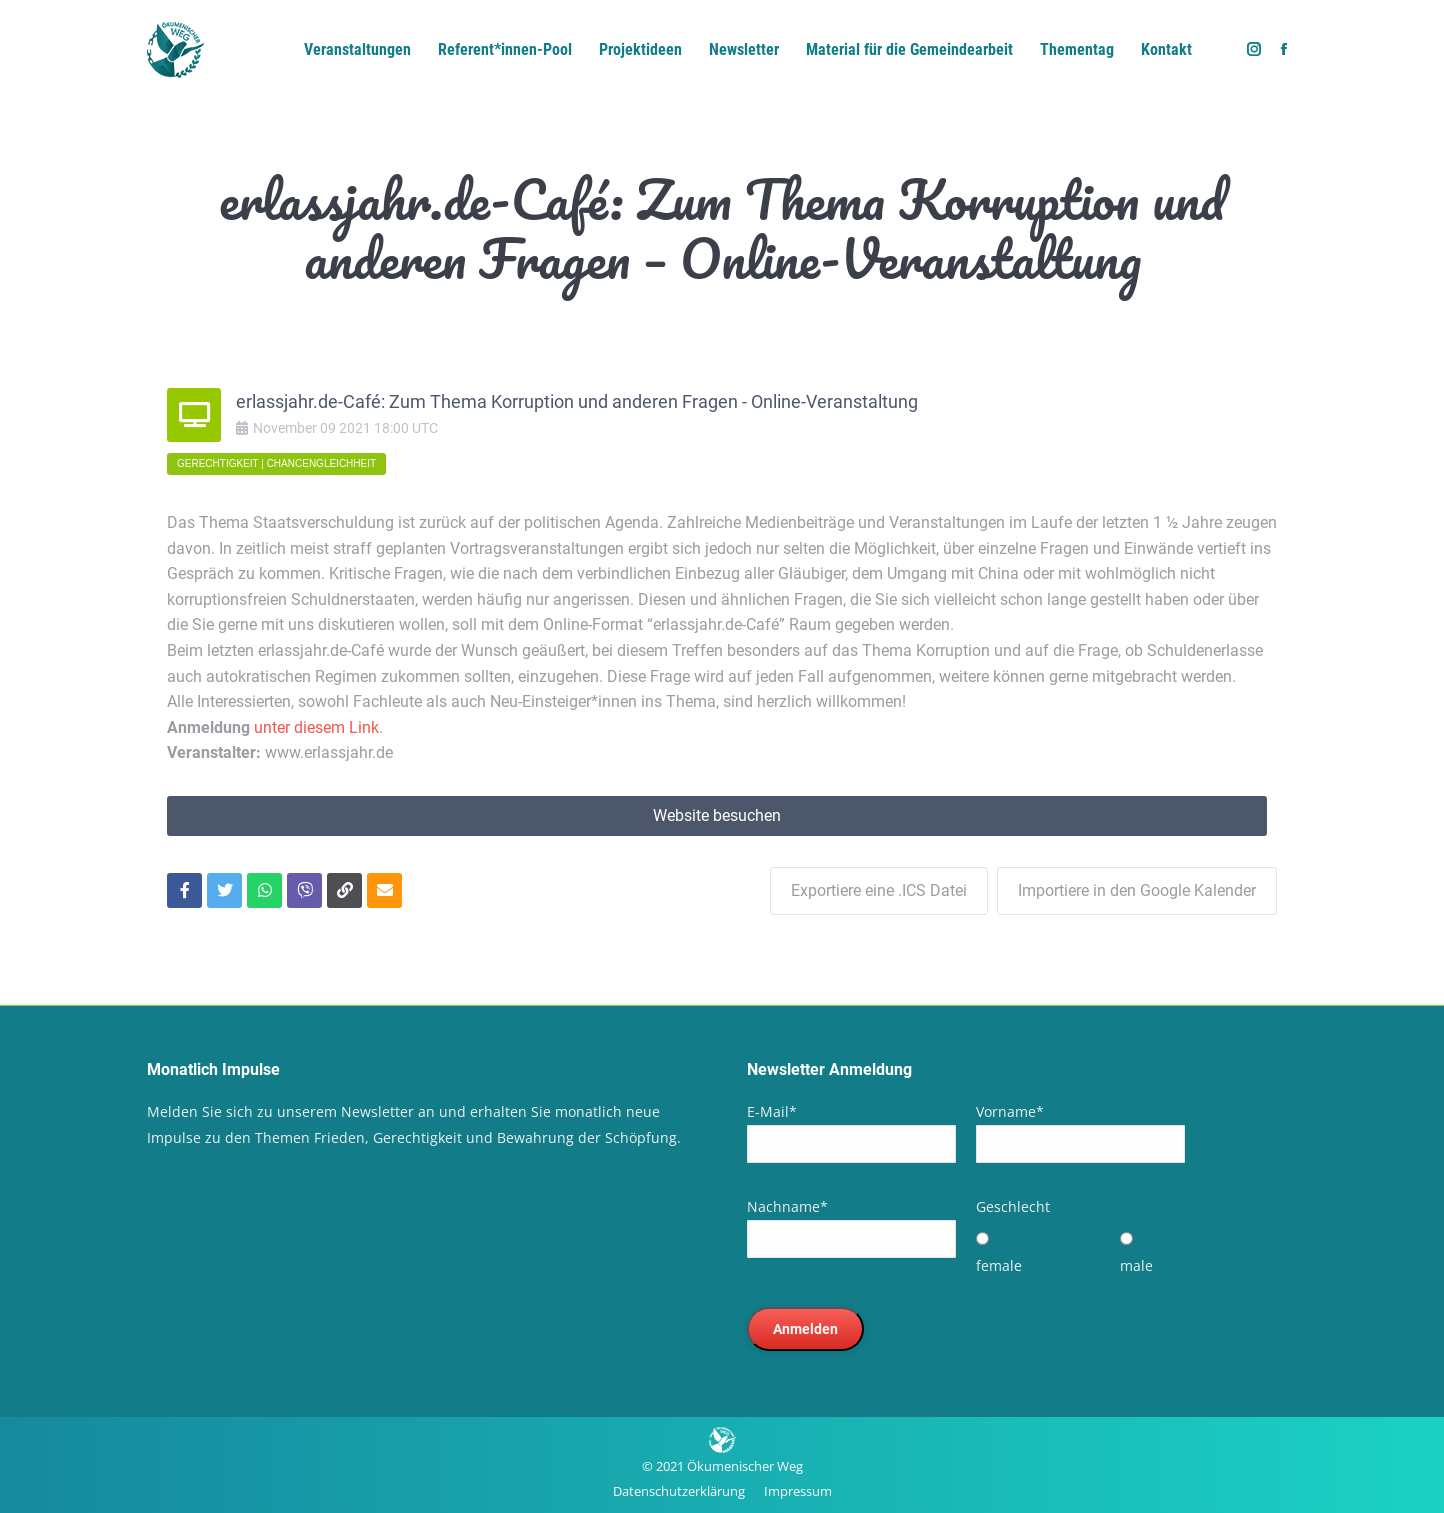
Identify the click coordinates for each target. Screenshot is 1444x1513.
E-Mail (772, 1110)
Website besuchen (717, 815)
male (1136, 1264)
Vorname (1010, 1110)
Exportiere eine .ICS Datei (878, 889)
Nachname (787, 1205)
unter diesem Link (316, 727)
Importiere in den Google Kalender (1137, 889)
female (999, 1264)
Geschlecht (1013, 1205)
